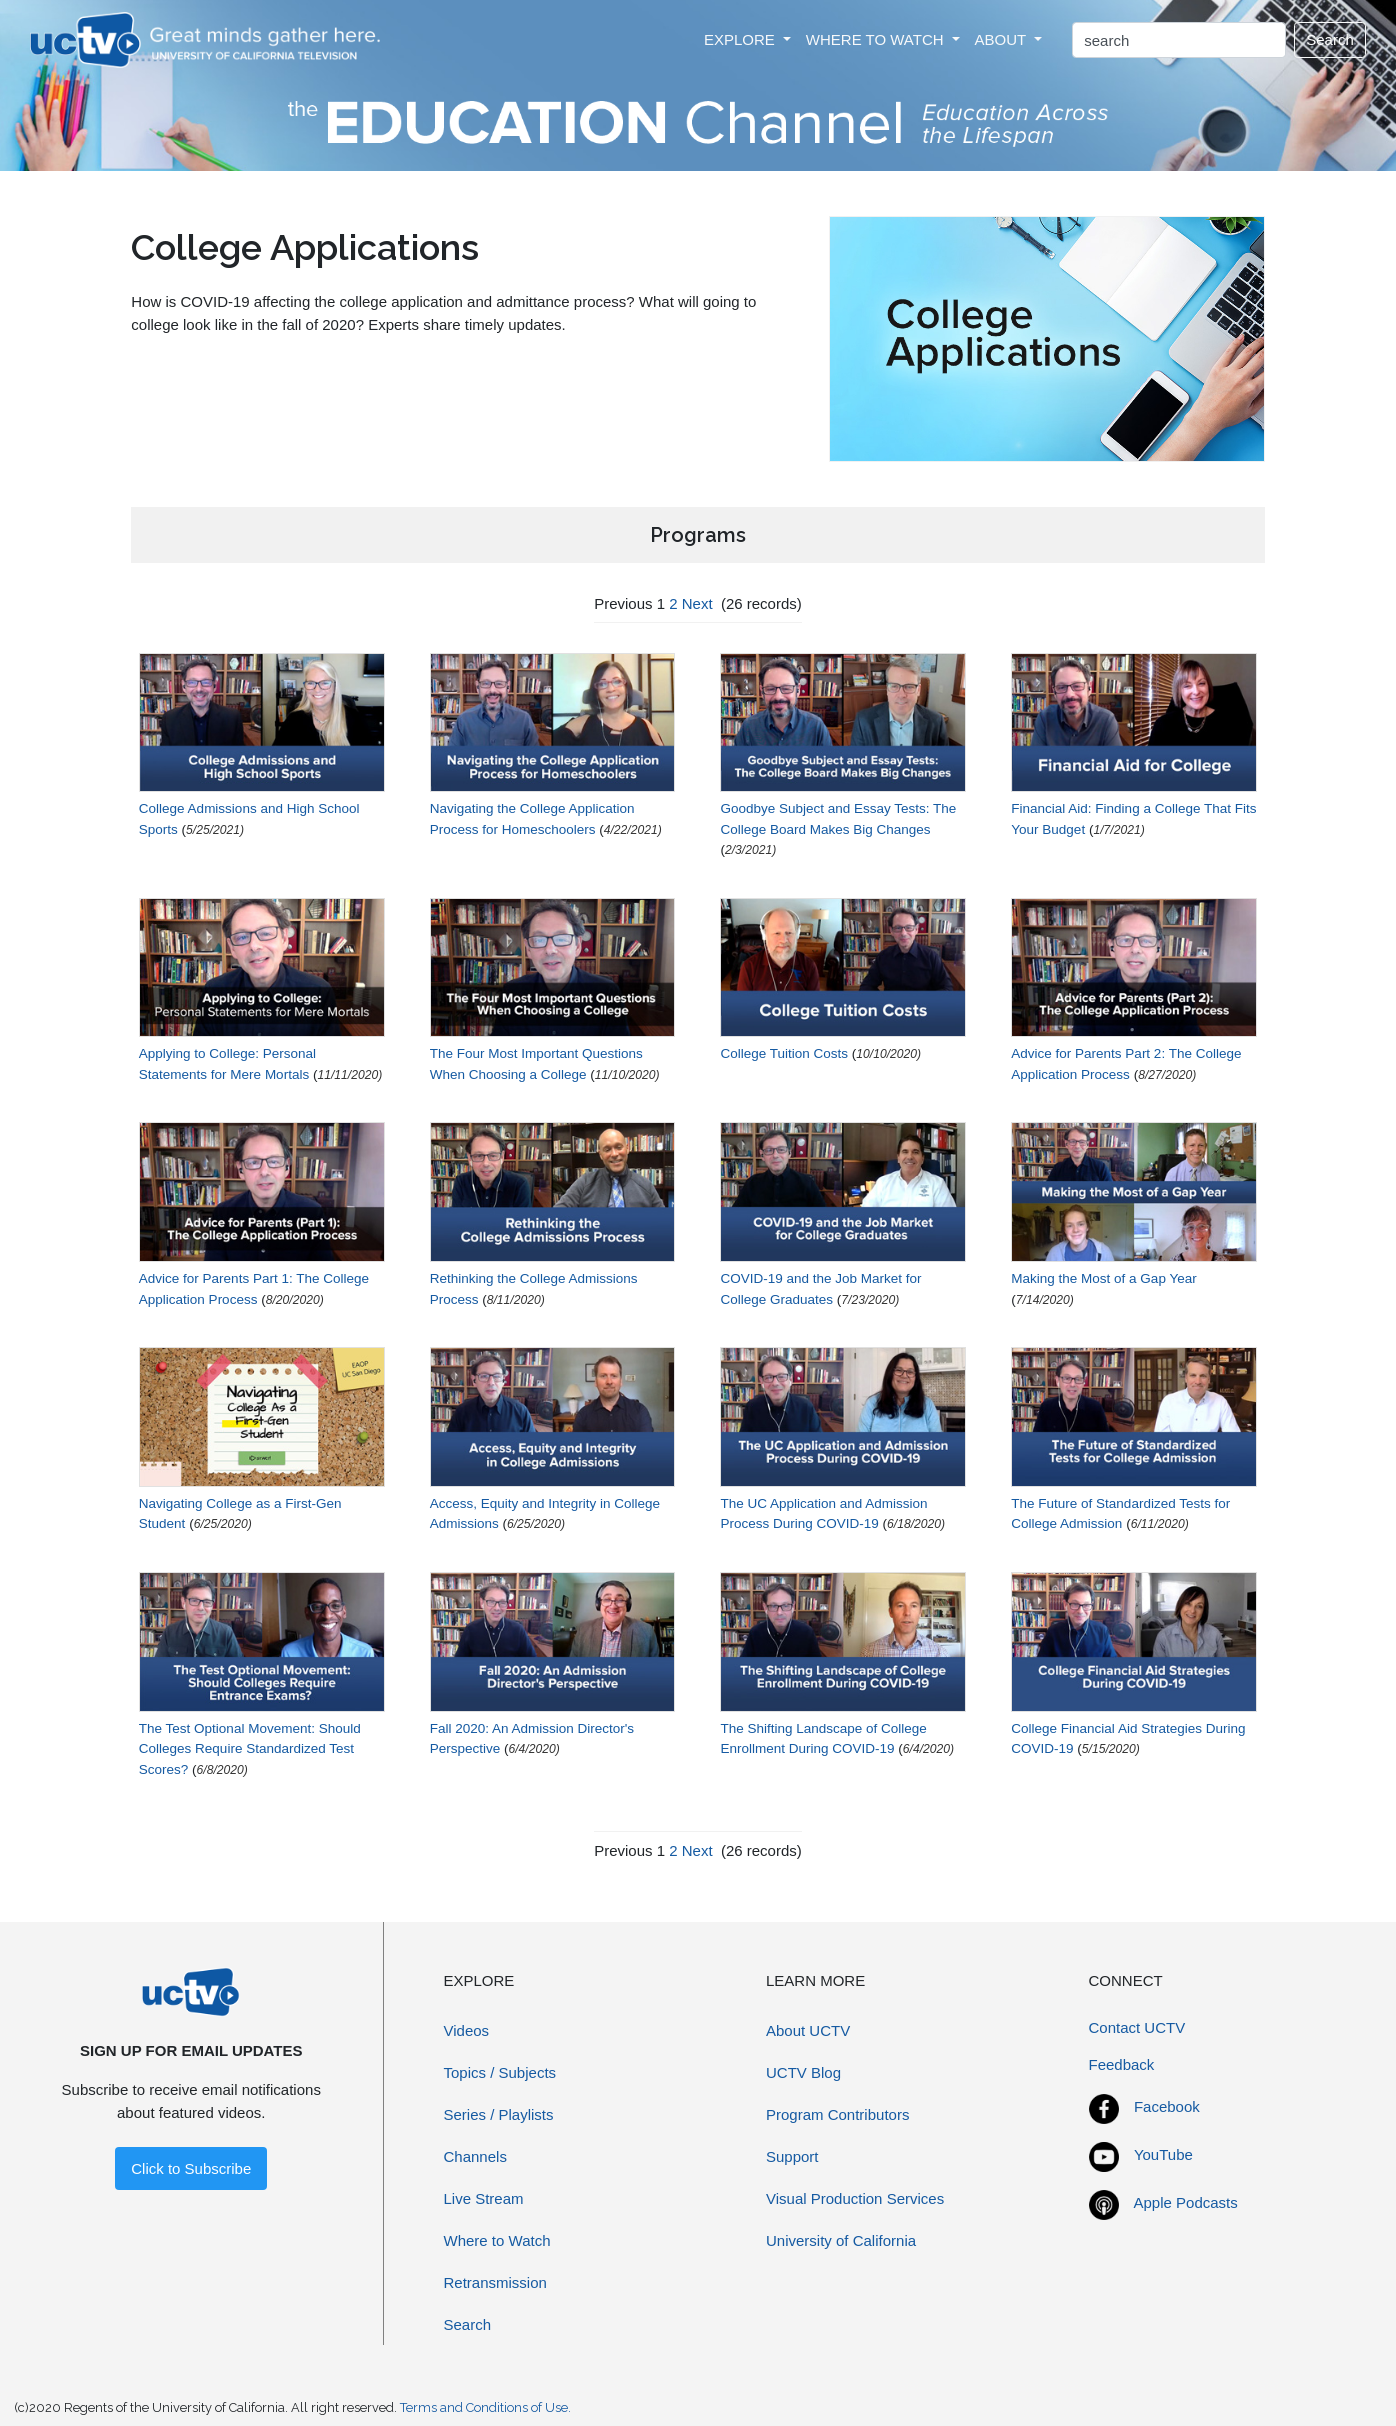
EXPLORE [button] (741, 39)
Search (1330, 39)
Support (792, 2156)
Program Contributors (837, 2114)
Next (697, 603)
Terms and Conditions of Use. (485, 2407)
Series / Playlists (499, 2114)
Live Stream (484, 2198)
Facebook (1167, 2106)
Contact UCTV (1137, 2027)
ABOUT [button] (1003, 39)
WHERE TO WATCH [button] (877, 39)
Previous (623, 603)
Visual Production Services (855, 2198)
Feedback (1122, 2064)
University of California (841, 2240)
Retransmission (495, 2282)
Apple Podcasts (1186, 2202)
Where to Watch (497, 2240)
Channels (475, 2156)
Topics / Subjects (500, 2072)
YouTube (1163, 2154)
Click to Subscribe (191, 2168)
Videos (467, 2030)
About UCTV (808, 2030)
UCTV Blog (803, 2072)
